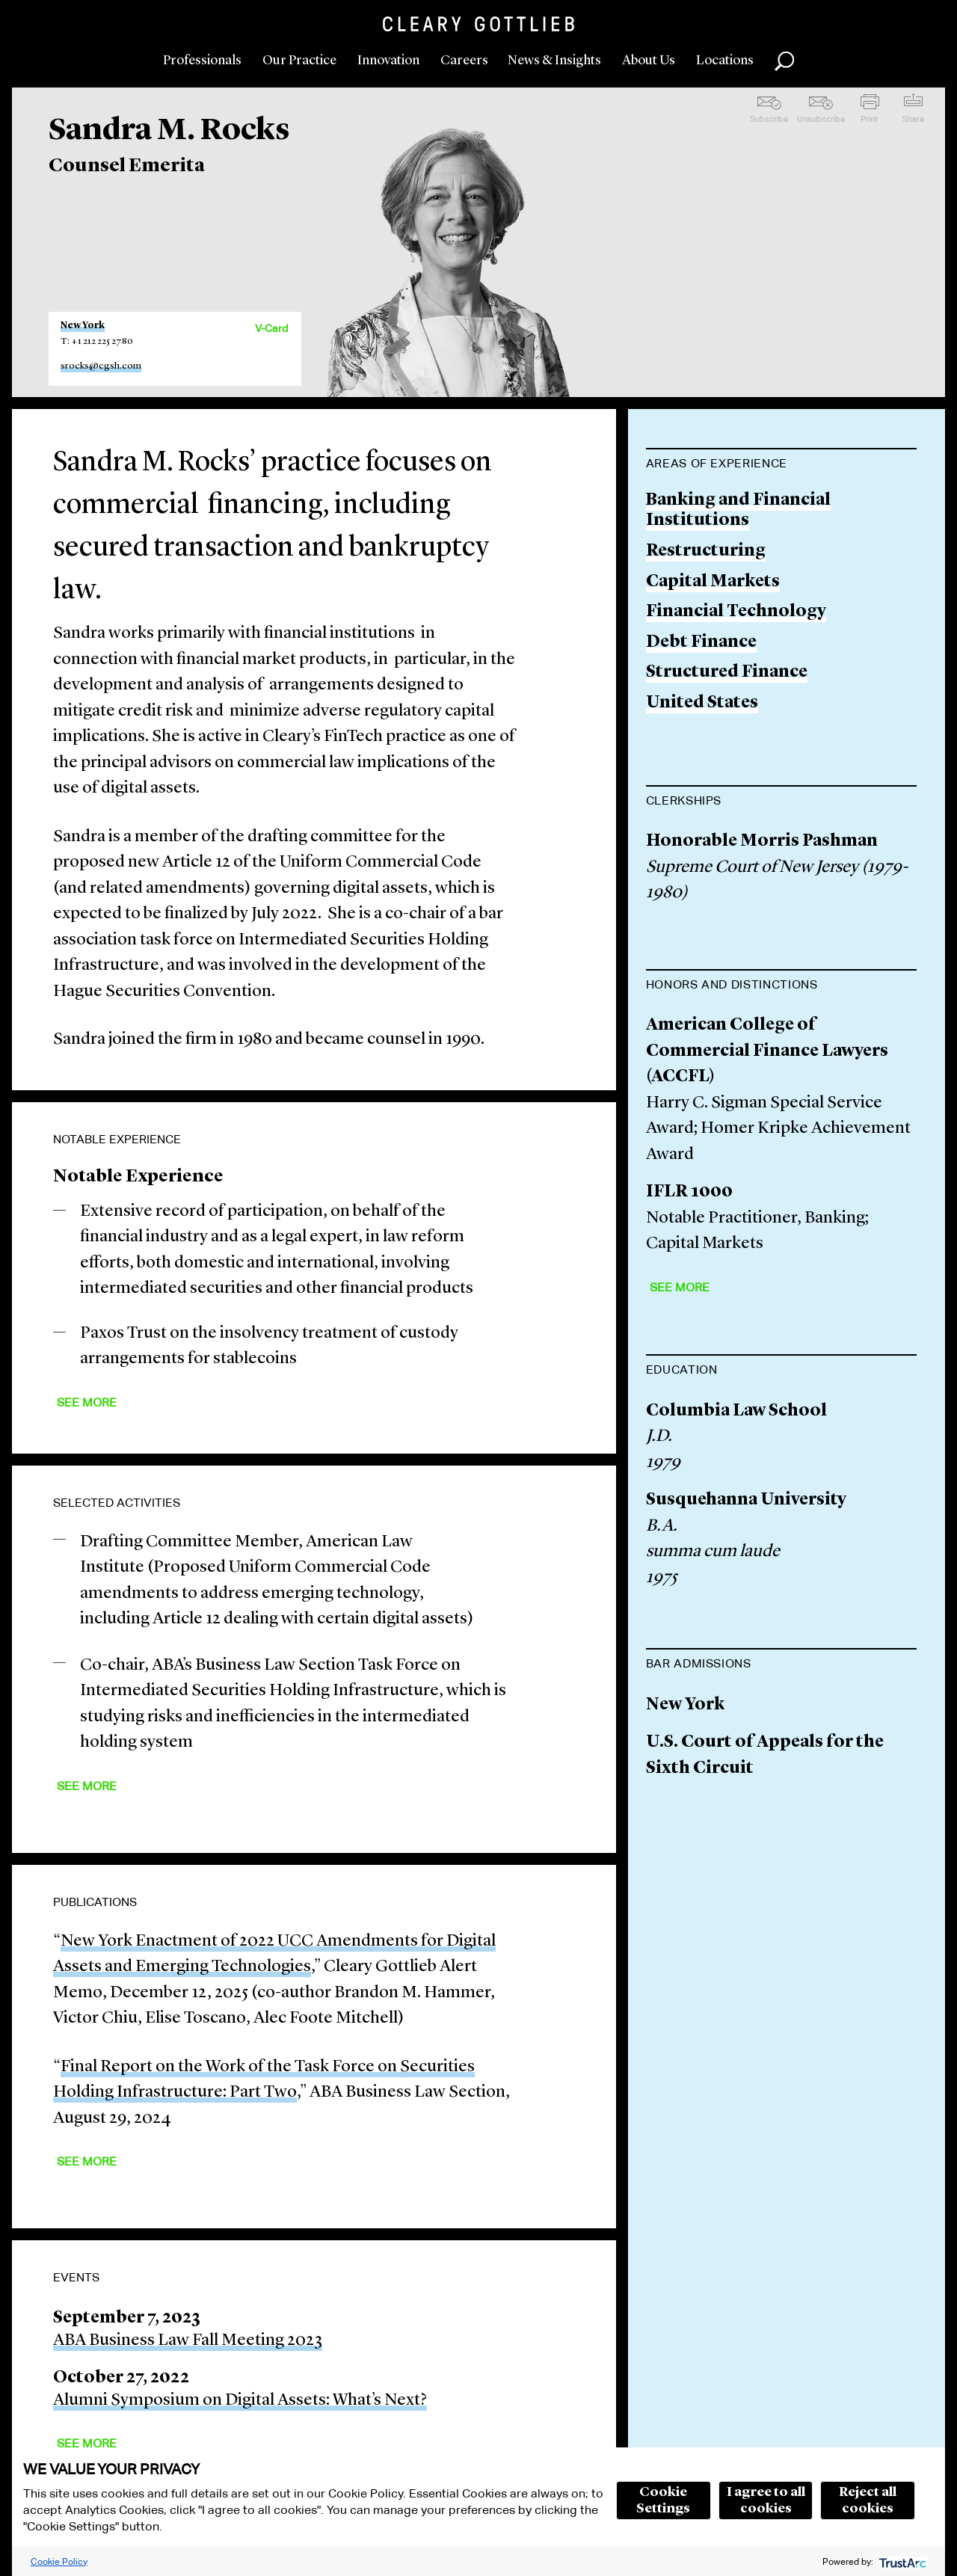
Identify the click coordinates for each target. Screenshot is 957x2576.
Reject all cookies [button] (867, 2500)
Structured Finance (726, 672)
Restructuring (706, 551)
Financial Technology (736, 612)
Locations (725, 60)
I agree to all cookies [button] (766, 2500)
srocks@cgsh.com (101, 366)
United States (702, 703)
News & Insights (554, 60)
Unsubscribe (821, 119)
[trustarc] (901, 2561)
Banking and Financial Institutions (738, 511)
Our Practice (299, 60)
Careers (464, 60)
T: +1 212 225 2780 (97, 341)
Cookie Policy (59, 2561)
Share (913, 119)
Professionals (202, 60)
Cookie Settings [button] (663, 2500)
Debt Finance (701, 642)
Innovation (388, 60)
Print (869, 119)
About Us (648, 60)
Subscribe (769, 119)
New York (83, 326)
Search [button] (784, 61)
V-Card (271, 328)
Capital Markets (713, 582)
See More (87, 1402)
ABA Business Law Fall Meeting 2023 (187, 2340)
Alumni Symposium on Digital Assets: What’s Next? (240, 2400)
